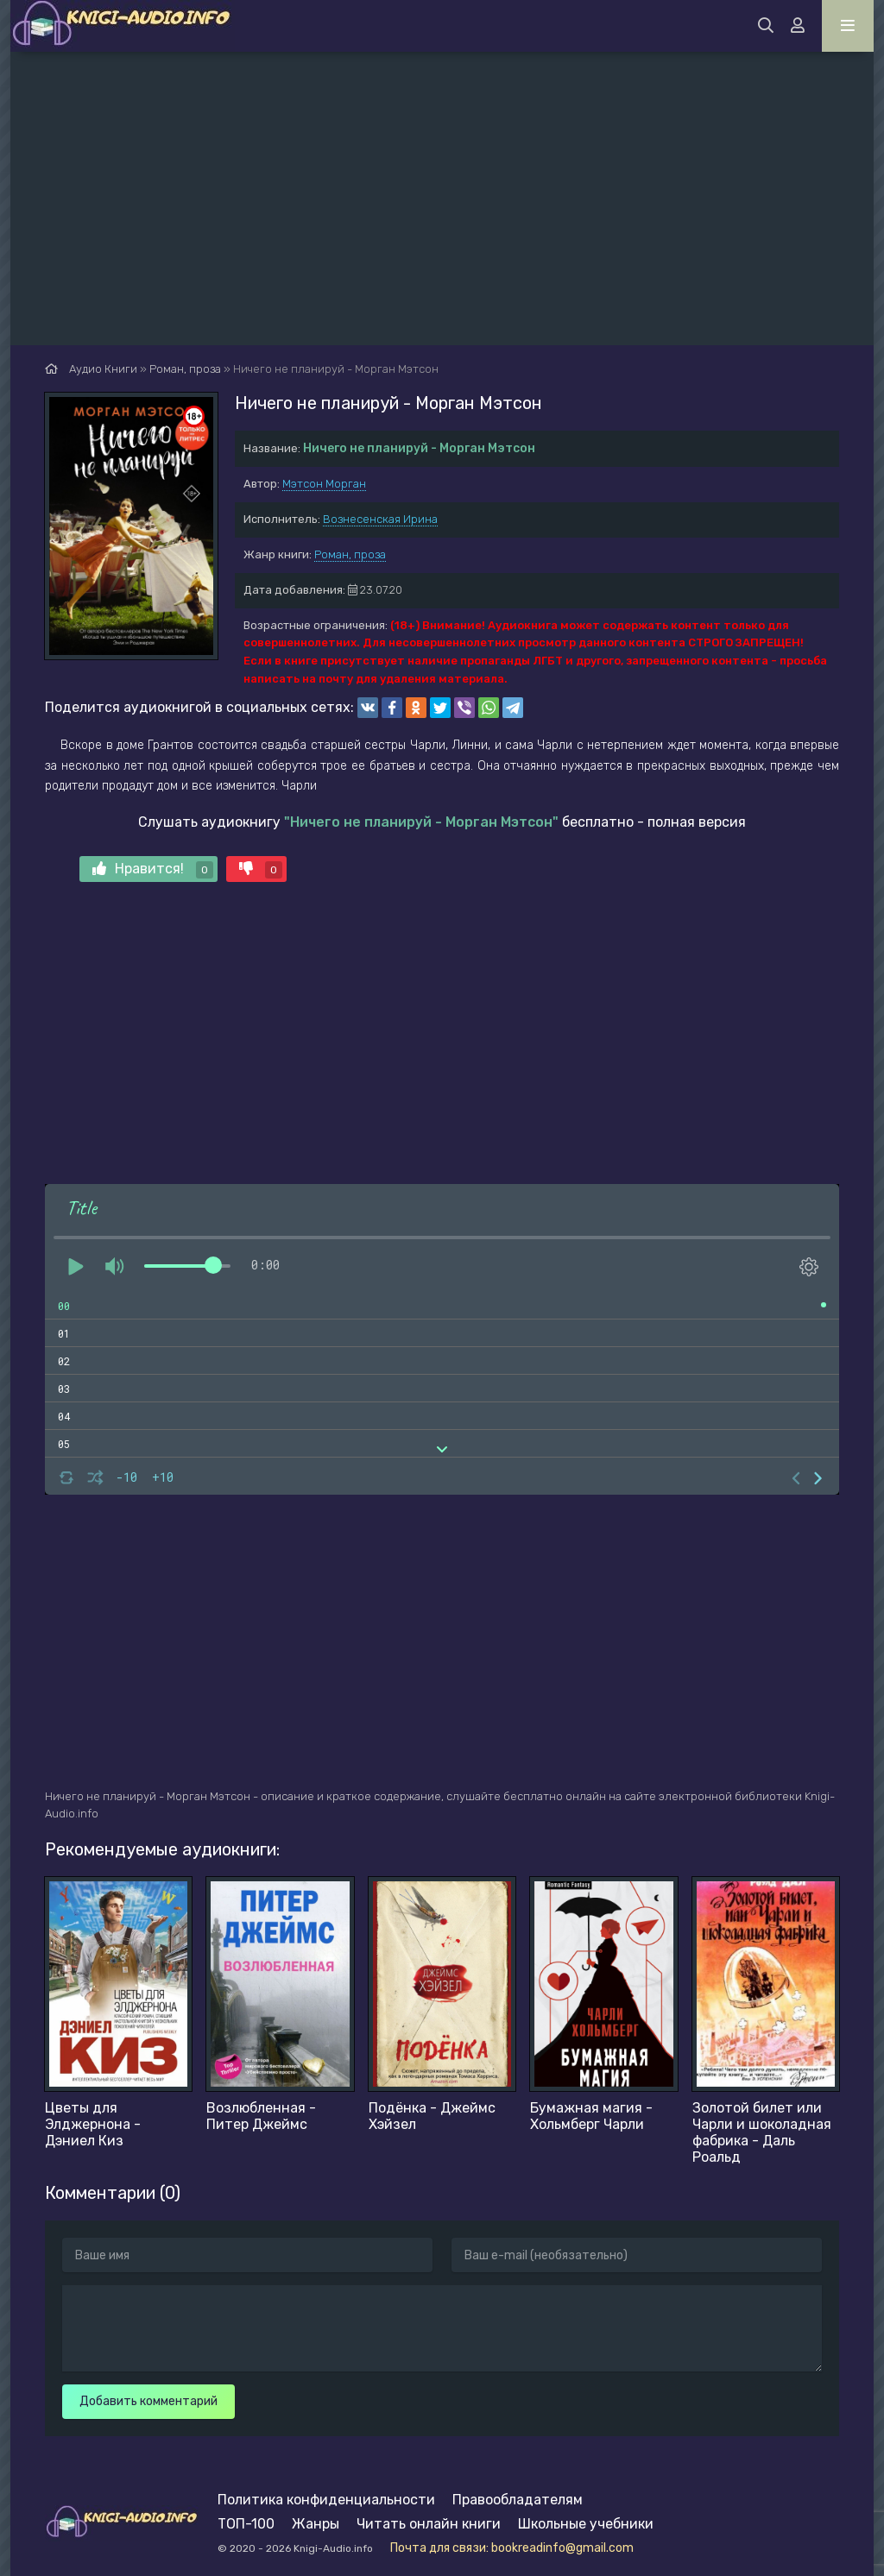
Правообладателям (517, 2499)
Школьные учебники (586, 2524)
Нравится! (152, 869)
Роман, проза (350, 554)
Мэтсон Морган (324, 483)
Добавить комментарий (148, 2401)
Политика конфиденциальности (326, 2499)
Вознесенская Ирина (380, 519)
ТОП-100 (246, 2524)
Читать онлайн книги (429, 2524)
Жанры (315, 2524)
